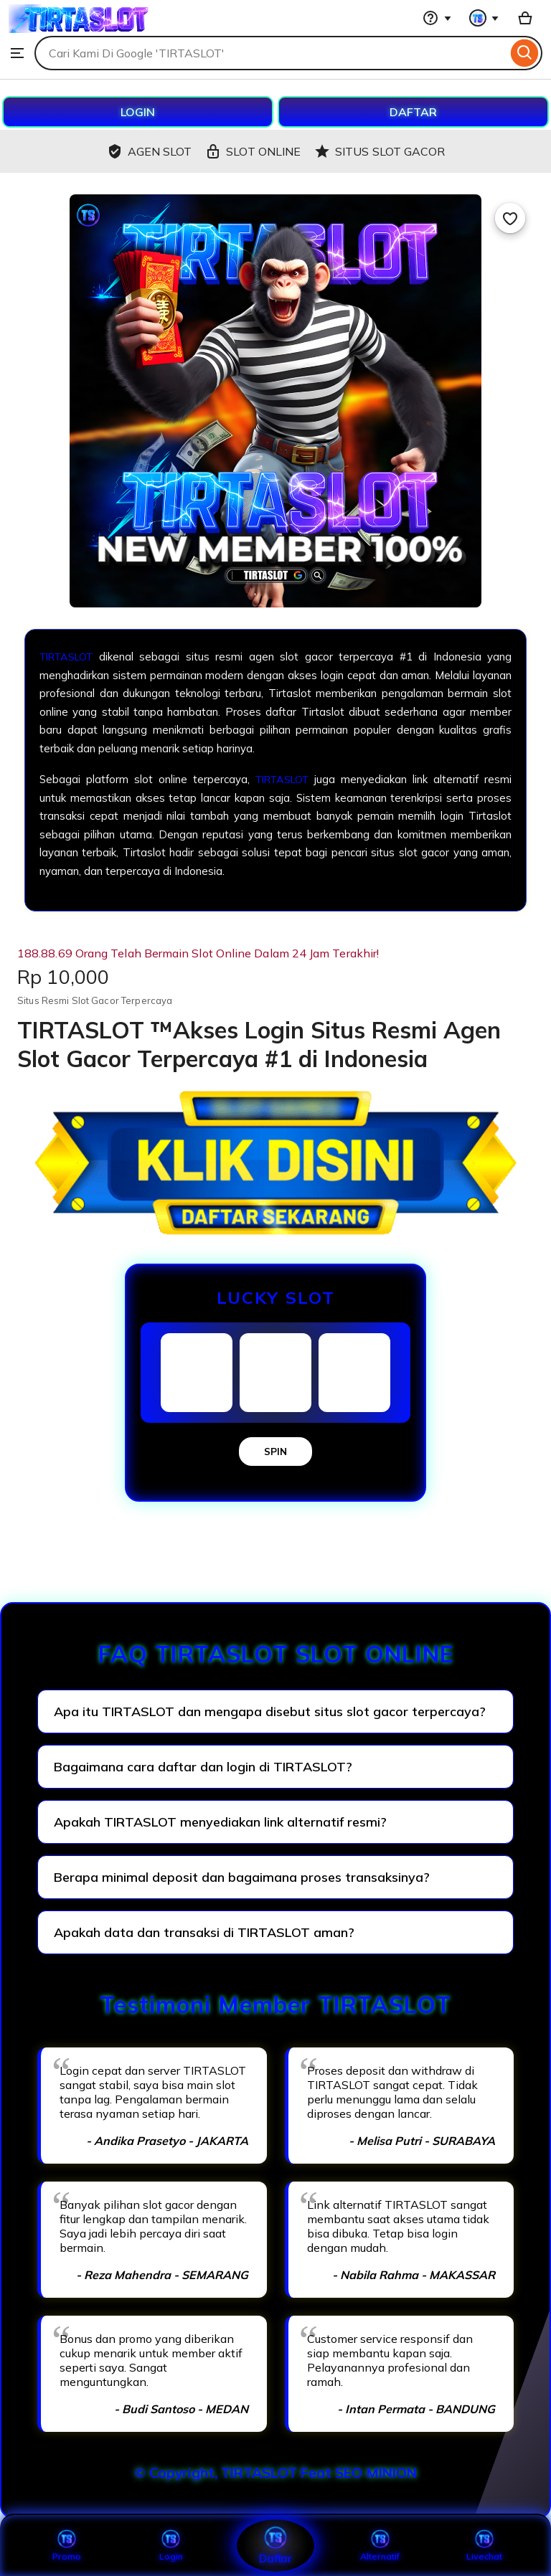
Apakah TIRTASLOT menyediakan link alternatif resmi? (220, 1822)
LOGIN (138, 112)
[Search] (524, 53)
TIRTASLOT (69, 656)
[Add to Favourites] (510, 218)
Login (171, 2545)
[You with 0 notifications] (484, 18)
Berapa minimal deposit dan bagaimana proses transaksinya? (242, 1877)
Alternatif (380, 2545)
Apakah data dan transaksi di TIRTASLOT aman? (204, 1932)
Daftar (275, 2545)
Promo (66, 2545)
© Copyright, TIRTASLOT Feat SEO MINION (275, 2472)
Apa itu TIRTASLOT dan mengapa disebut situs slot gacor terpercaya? (270, 1711)
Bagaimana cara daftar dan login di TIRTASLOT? (203, 1766)
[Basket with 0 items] (525, 18)
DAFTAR (413, 112)
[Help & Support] (437, 18)
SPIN (275, 1451)
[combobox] (270, 53)
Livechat (484, 2545)
